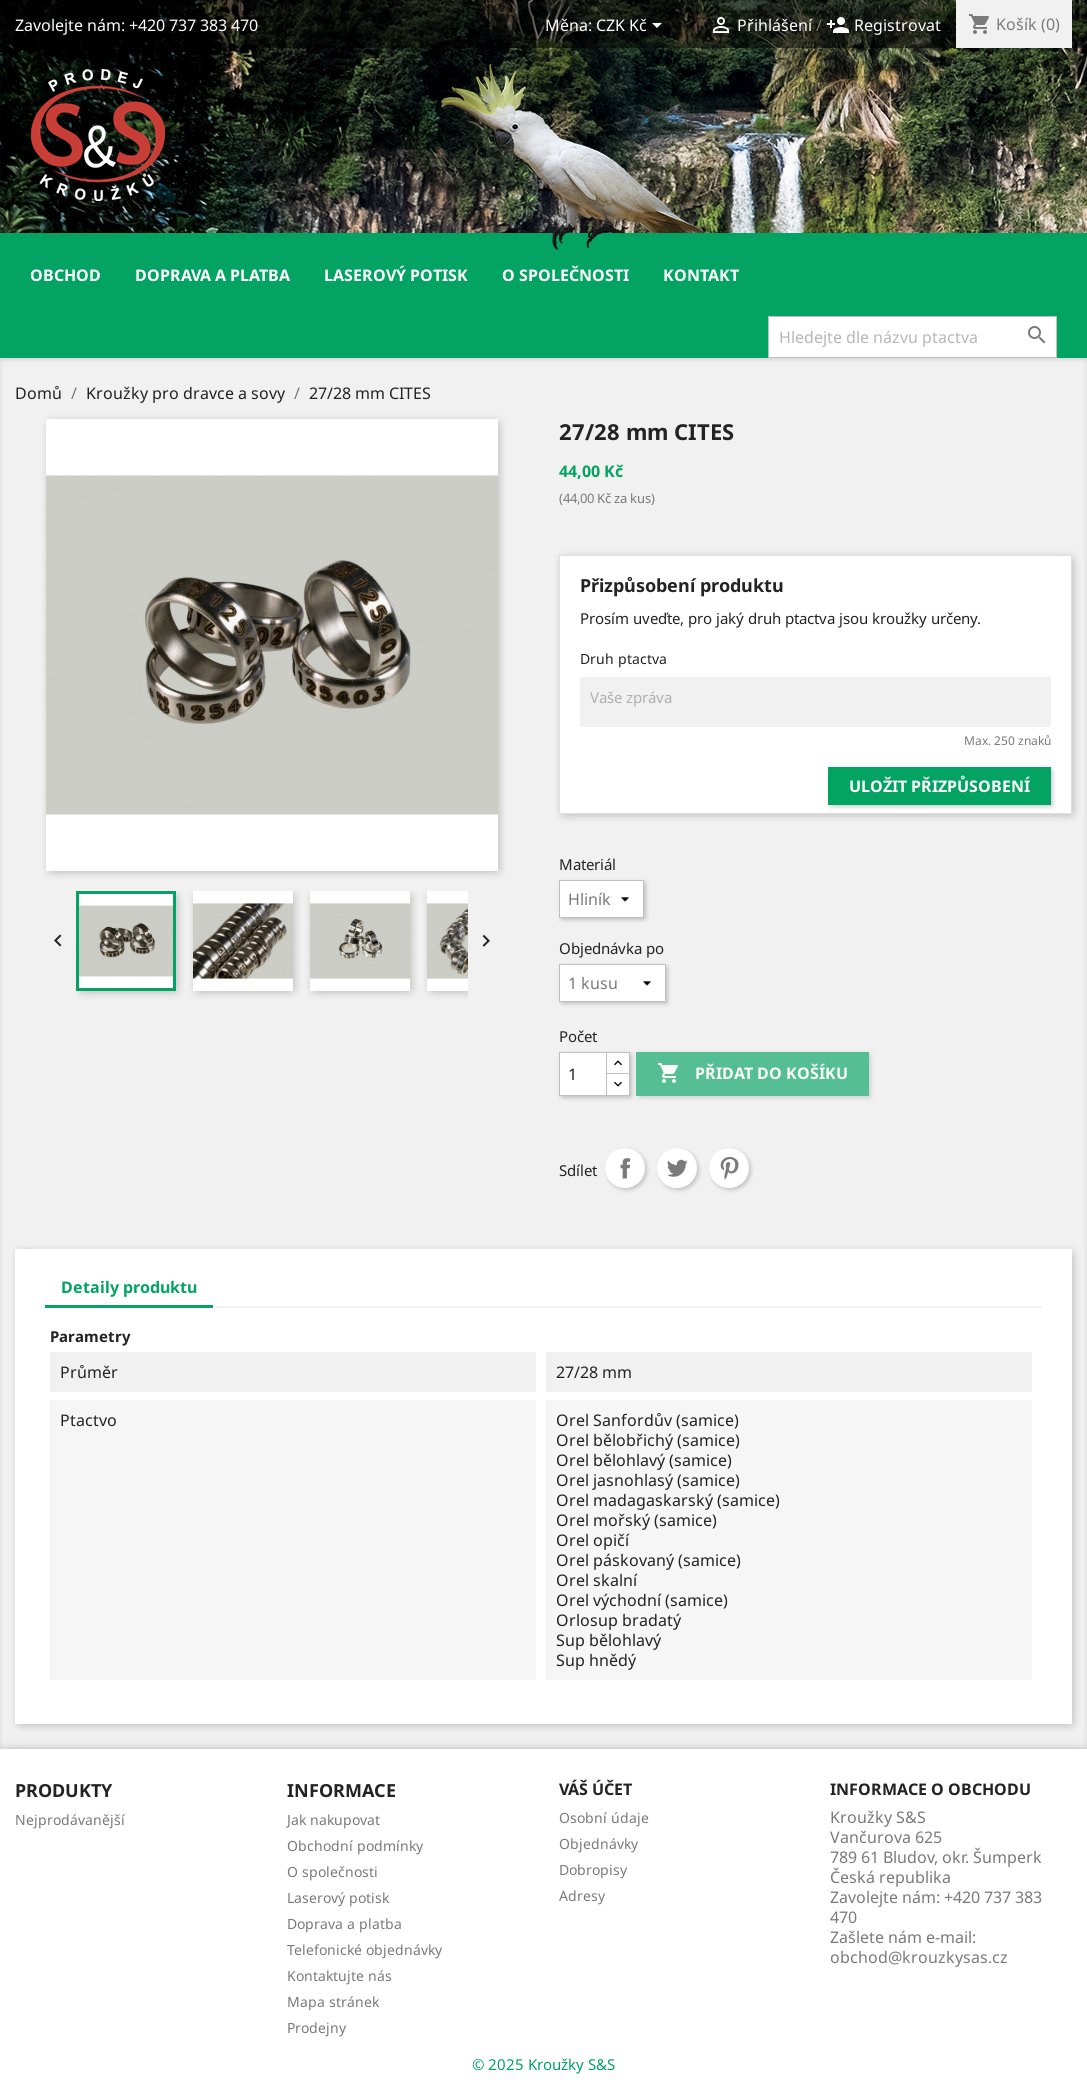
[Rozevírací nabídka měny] (632, 27)
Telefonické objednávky (364, 1949)
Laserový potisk (396, 275)
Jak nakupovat (333, 1819)
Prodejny (316, 2027)
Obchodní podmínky (355, 1845)
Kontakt (701, 275)
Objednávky (598, 1843)
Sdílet (625, 1168)
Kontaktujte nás (339, 1975)
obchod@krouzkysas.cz (919, 1957)
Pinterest (729, 1168)
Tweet (677, 1168)
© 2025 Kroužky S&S (543, 2064)
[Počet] (583, 1074)
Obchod (65, 275)
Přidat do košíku (752, 1074)
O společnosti (565, 275)
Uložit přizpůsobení (939, 786)
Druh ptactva (623, 658)
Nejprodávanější (70, 1819)
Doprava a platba (212, 275)
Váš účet (595, 1789)
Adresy (582, 1895)
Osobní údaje (604, 1817)
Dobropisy (593, 1869)
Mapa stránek (333, 2001)
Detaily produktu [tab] (129, 1287)
